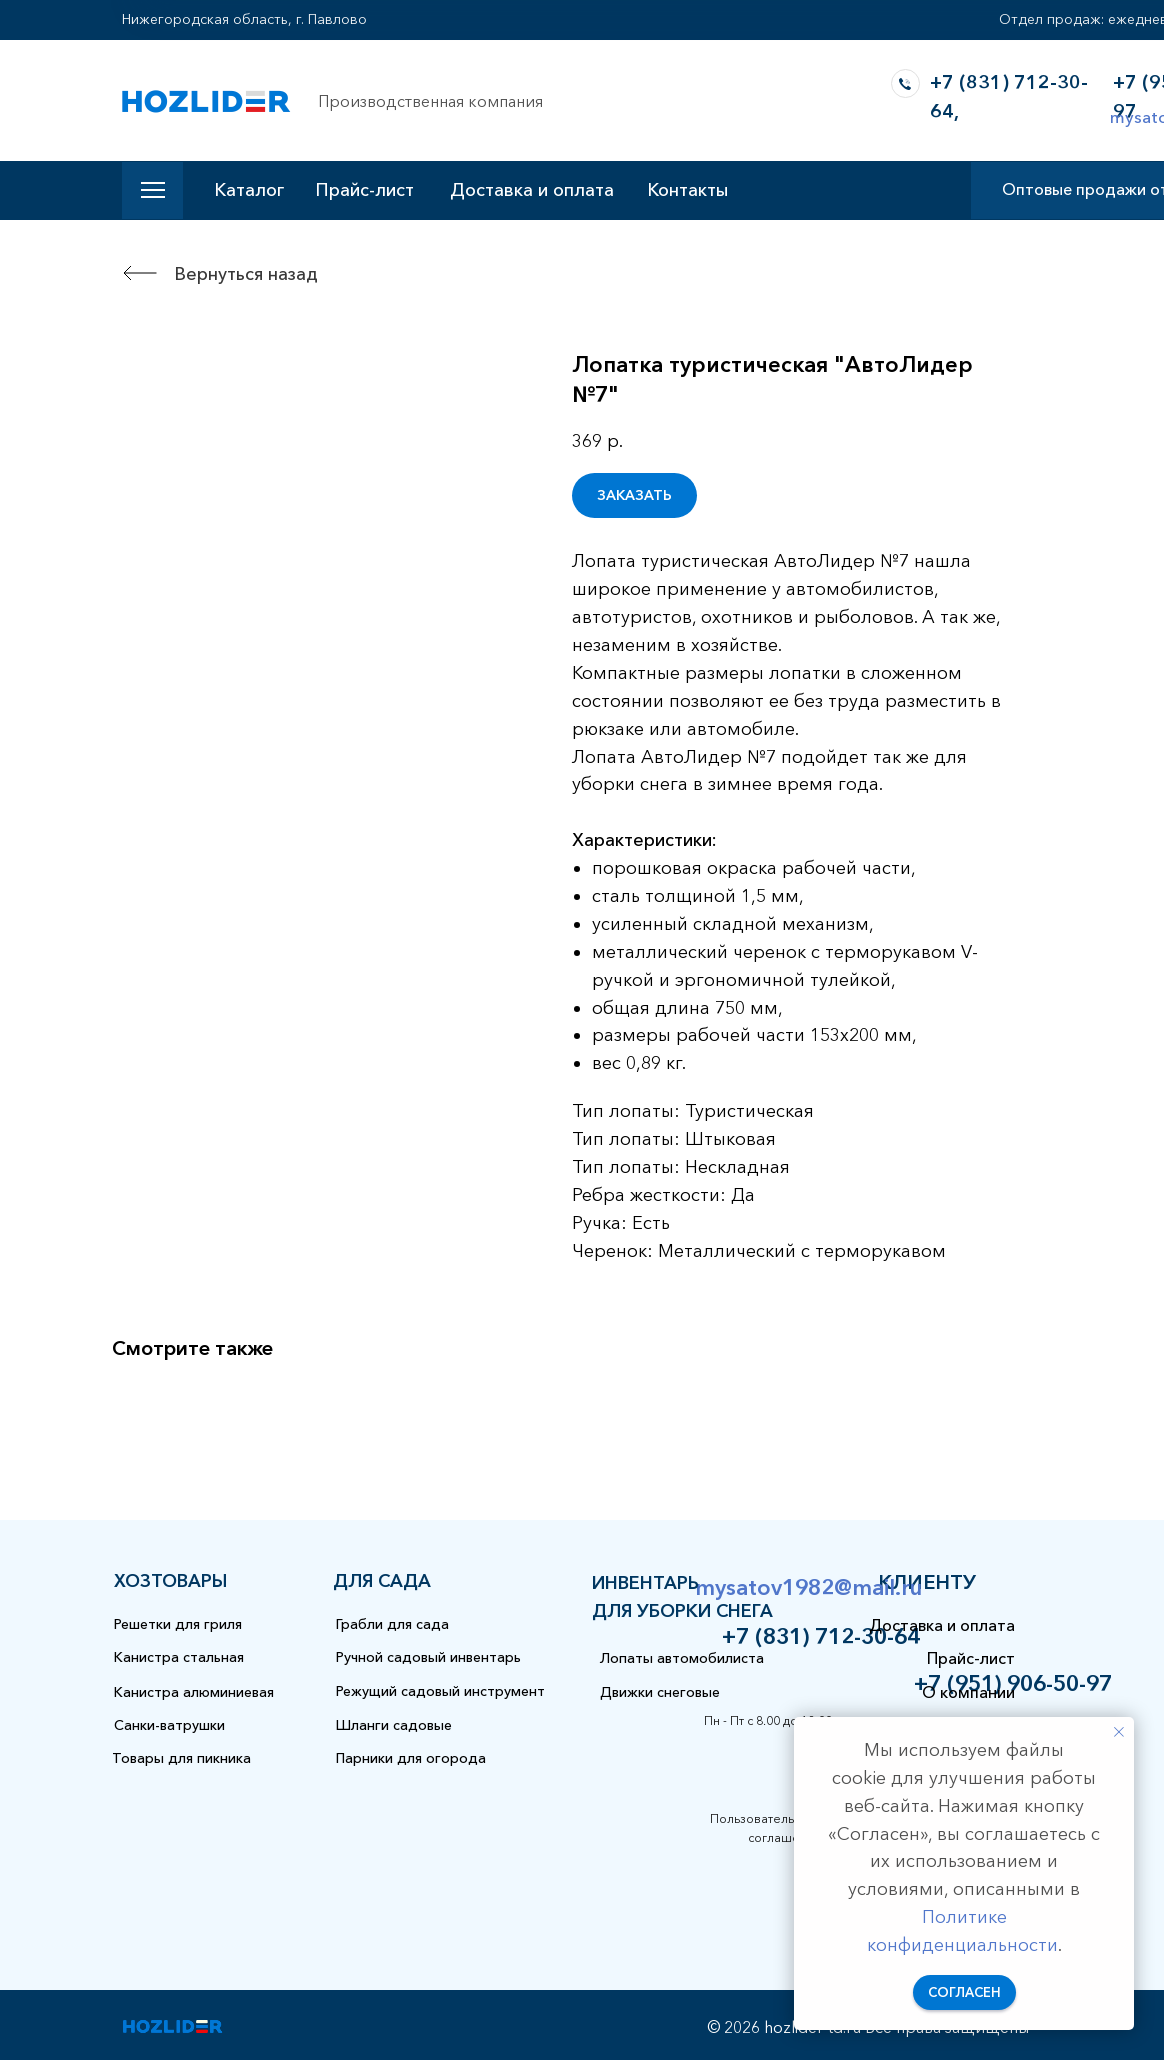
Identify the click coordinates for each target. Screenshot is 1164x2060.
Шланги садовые (394, 1725)
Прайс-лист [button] (364, 190)
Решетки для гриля (178, 1624)
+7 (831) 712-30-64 (821, 1636)
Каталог (249, 190)
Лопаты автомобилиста (682, 1658)
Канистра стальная (179, 1657)
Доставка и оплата (532, 190)
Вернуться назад (246, 274)
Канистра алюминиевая (194, 1692)
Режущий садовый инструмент (440, 1691)
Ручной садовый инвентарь (428, 1657)
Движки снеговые (660, 1692)
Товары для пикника (181, 1758)
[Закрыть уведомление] (1119, 1732)
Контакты (687, 190)
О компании (968, 1692)
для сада (382, 1581)
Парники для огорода (411, 1758)
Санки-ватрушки (169, 1725)
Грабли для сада (392, 1624)
